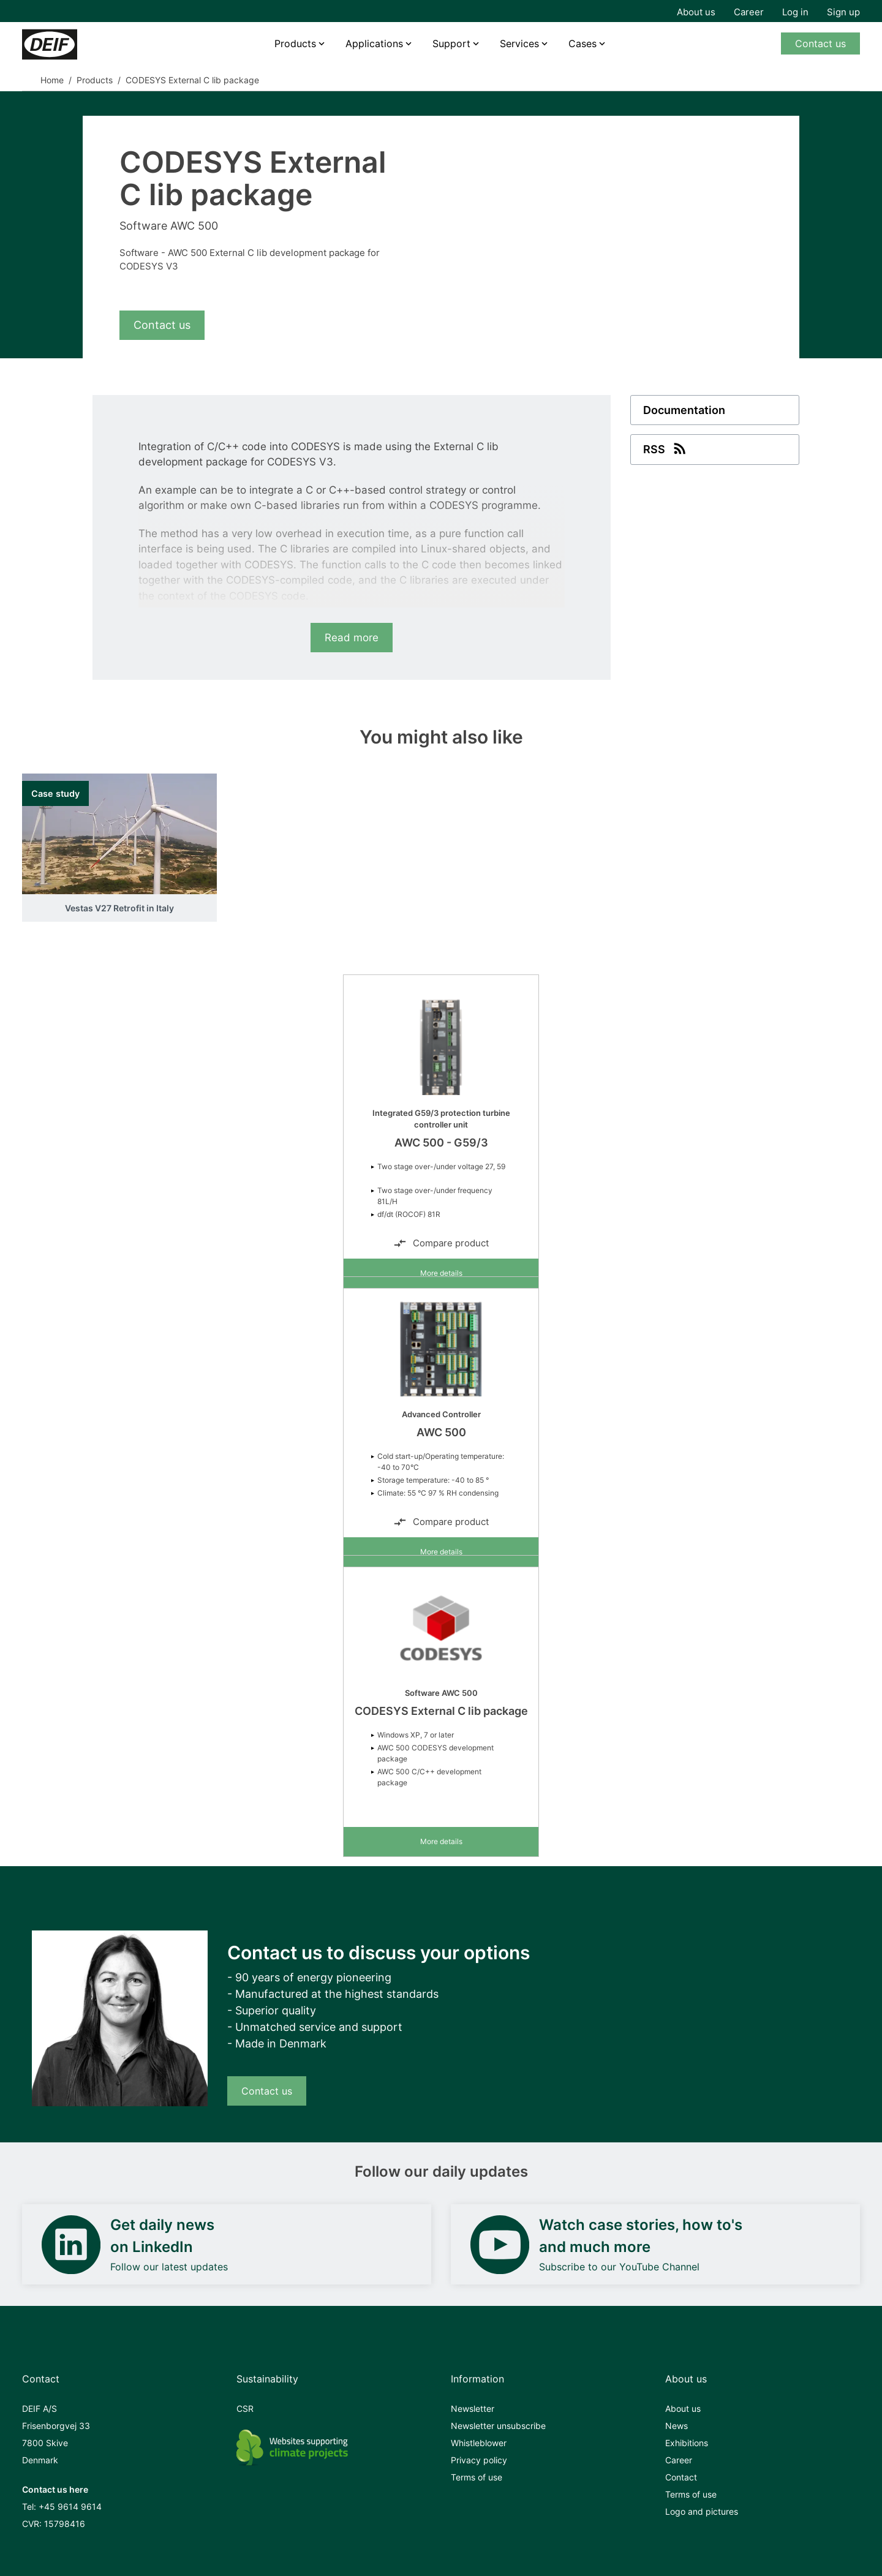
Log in (795, 12)
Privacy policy (479, 2460)
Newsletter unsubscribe (498, 2425)
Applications (374, 43)
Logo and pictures (701, 2511)
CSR (245, 2408)
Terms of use (476, 2477)
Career (749, 12)
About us (696, 12)
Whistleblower (479, 2443)
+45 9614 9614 (70, 2506)
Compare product (441, 1243)
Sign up (843, 12)
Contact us (820, 43)
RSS (665, 448)
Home (52, 80)
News (676, 2425)
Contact (681, 2477)
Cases (582, 43)
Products (295, 43)
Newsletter (472, 2408)
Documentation (684, 410)
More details (441, 1273)
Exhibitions (686, 2443)
